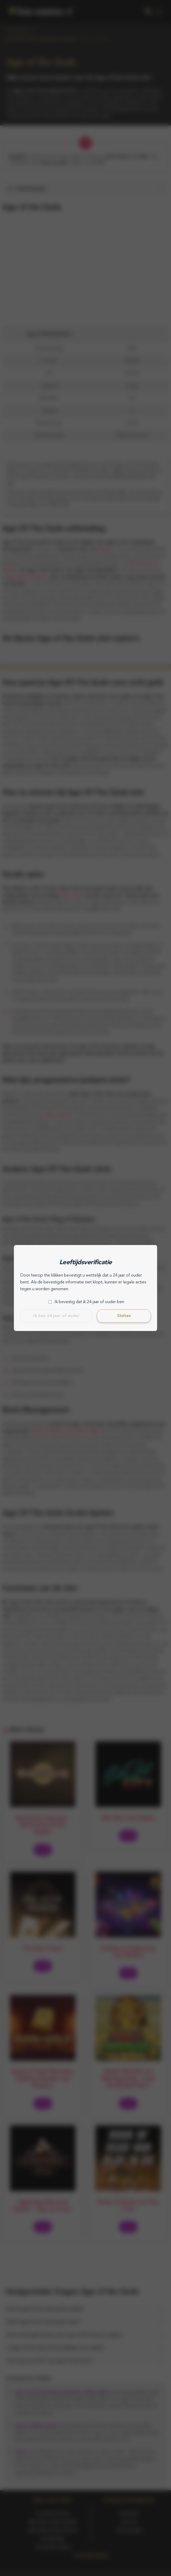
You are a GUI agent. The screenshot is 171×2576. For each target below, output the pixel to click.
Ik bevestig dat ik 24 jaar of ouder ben (89, 1302)
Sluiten (124, 1316)
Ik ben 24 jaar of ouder (56, 1316)
